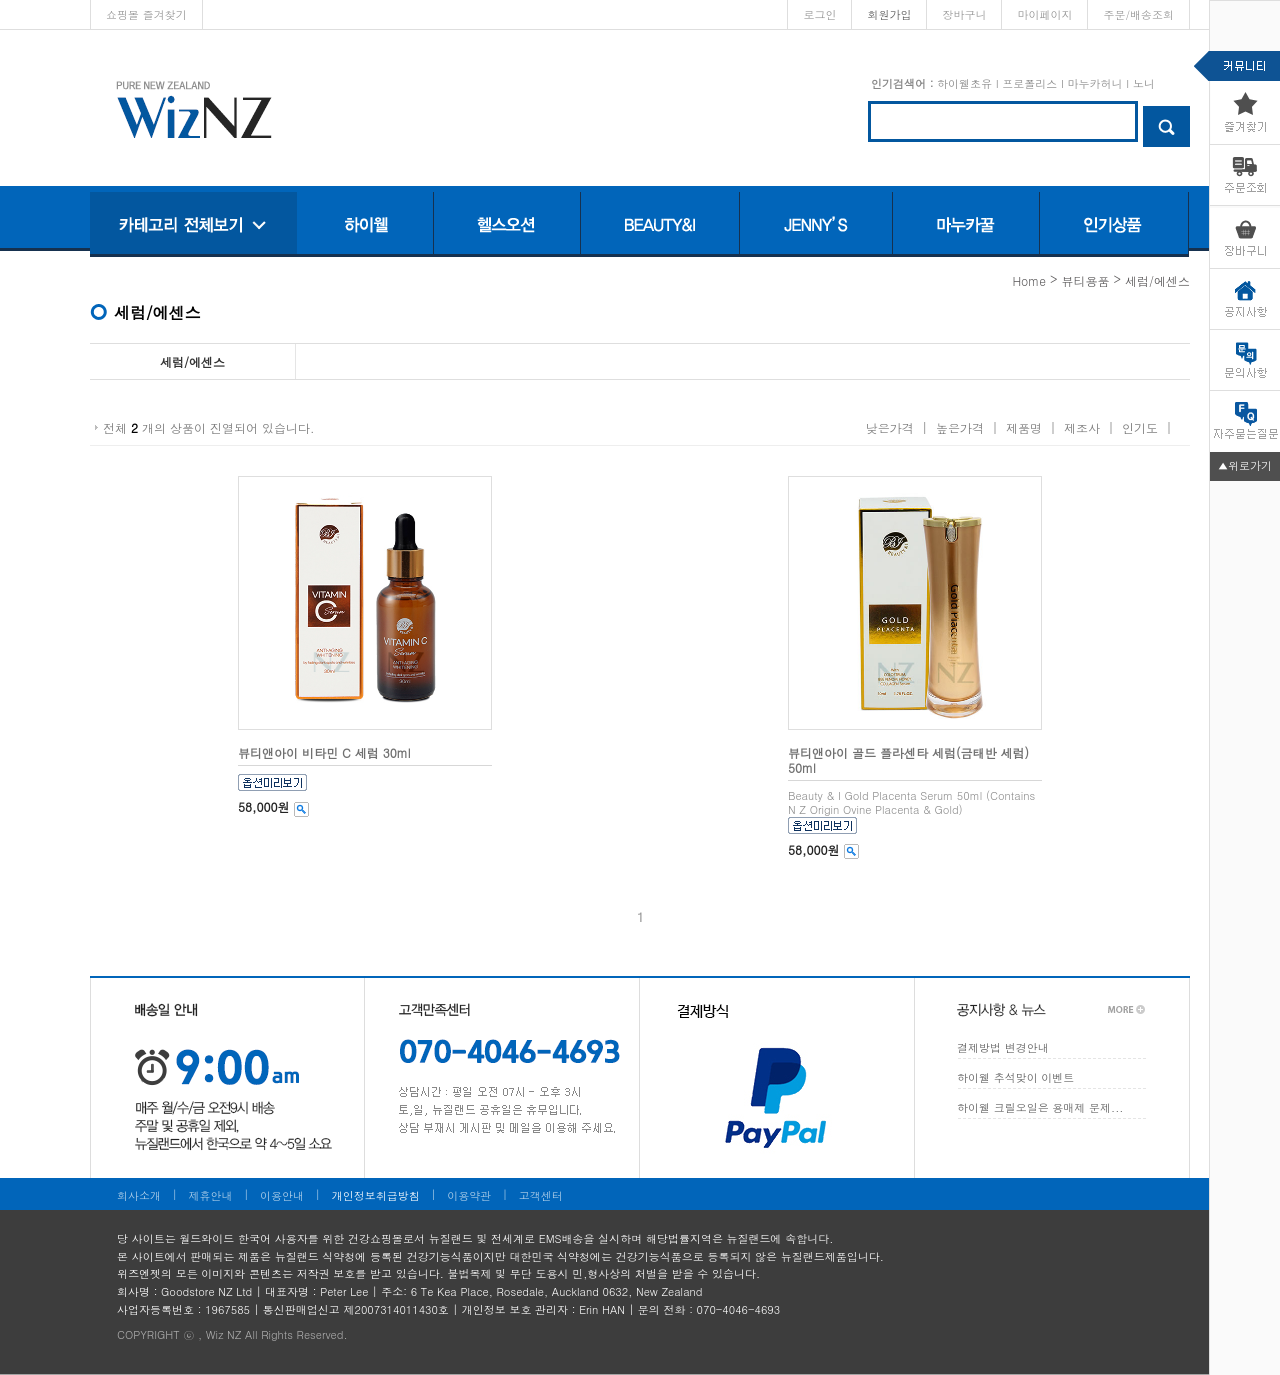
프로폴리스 (1029, 83)
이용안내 (282, 1195)
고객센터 (541, 1195)
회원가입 (889, 14)
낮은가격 (890, 427)
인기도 (1140, 427)
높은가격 (960, 427)
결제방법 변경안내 (1003, 1047)
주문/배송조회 (1138, 14)
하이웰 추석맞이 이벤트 (1015, 1077)
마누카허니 (1094, 83)
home (1029, 280)
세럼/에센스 (1157, 280)
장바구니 (964, 14)
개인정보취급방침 (376, 1195)
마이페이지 (1044, 14)
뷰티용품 (1085, 280)
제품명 (1024, 427)
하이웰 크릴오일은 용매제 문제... (1040, 1107)
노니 (1144, 83)
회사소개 (139, 1195)
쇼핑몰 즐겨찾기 (146, 14)
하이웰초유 (964, 83)
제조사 (1082, 427)
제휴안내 (211, 1195)
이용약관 (469, 1195)
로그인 (819, 14)
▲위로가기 (1245, 465)
